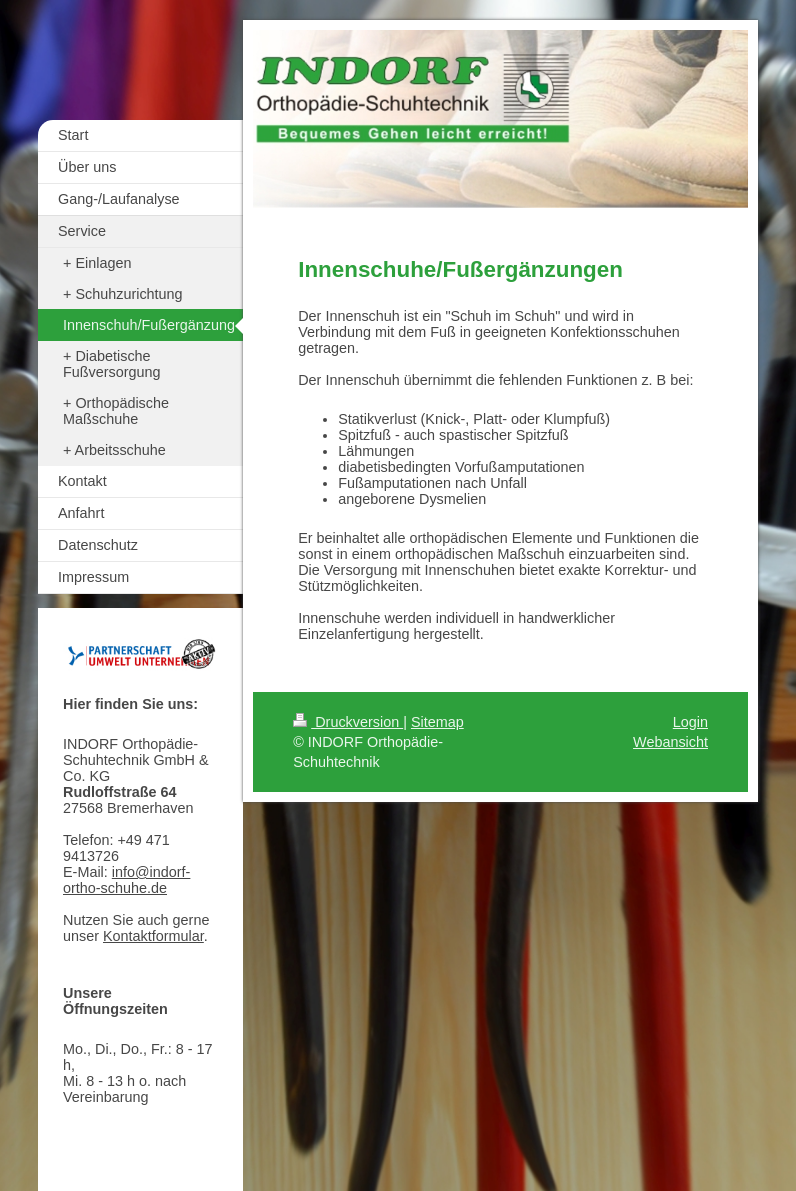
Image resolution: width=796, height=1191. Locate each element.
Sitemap (437, 722)
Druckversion (348, 722)
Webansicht (670, 742)
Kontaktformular (153, 936)
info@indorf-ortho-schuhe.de (126, 880)
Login (690, 722)
